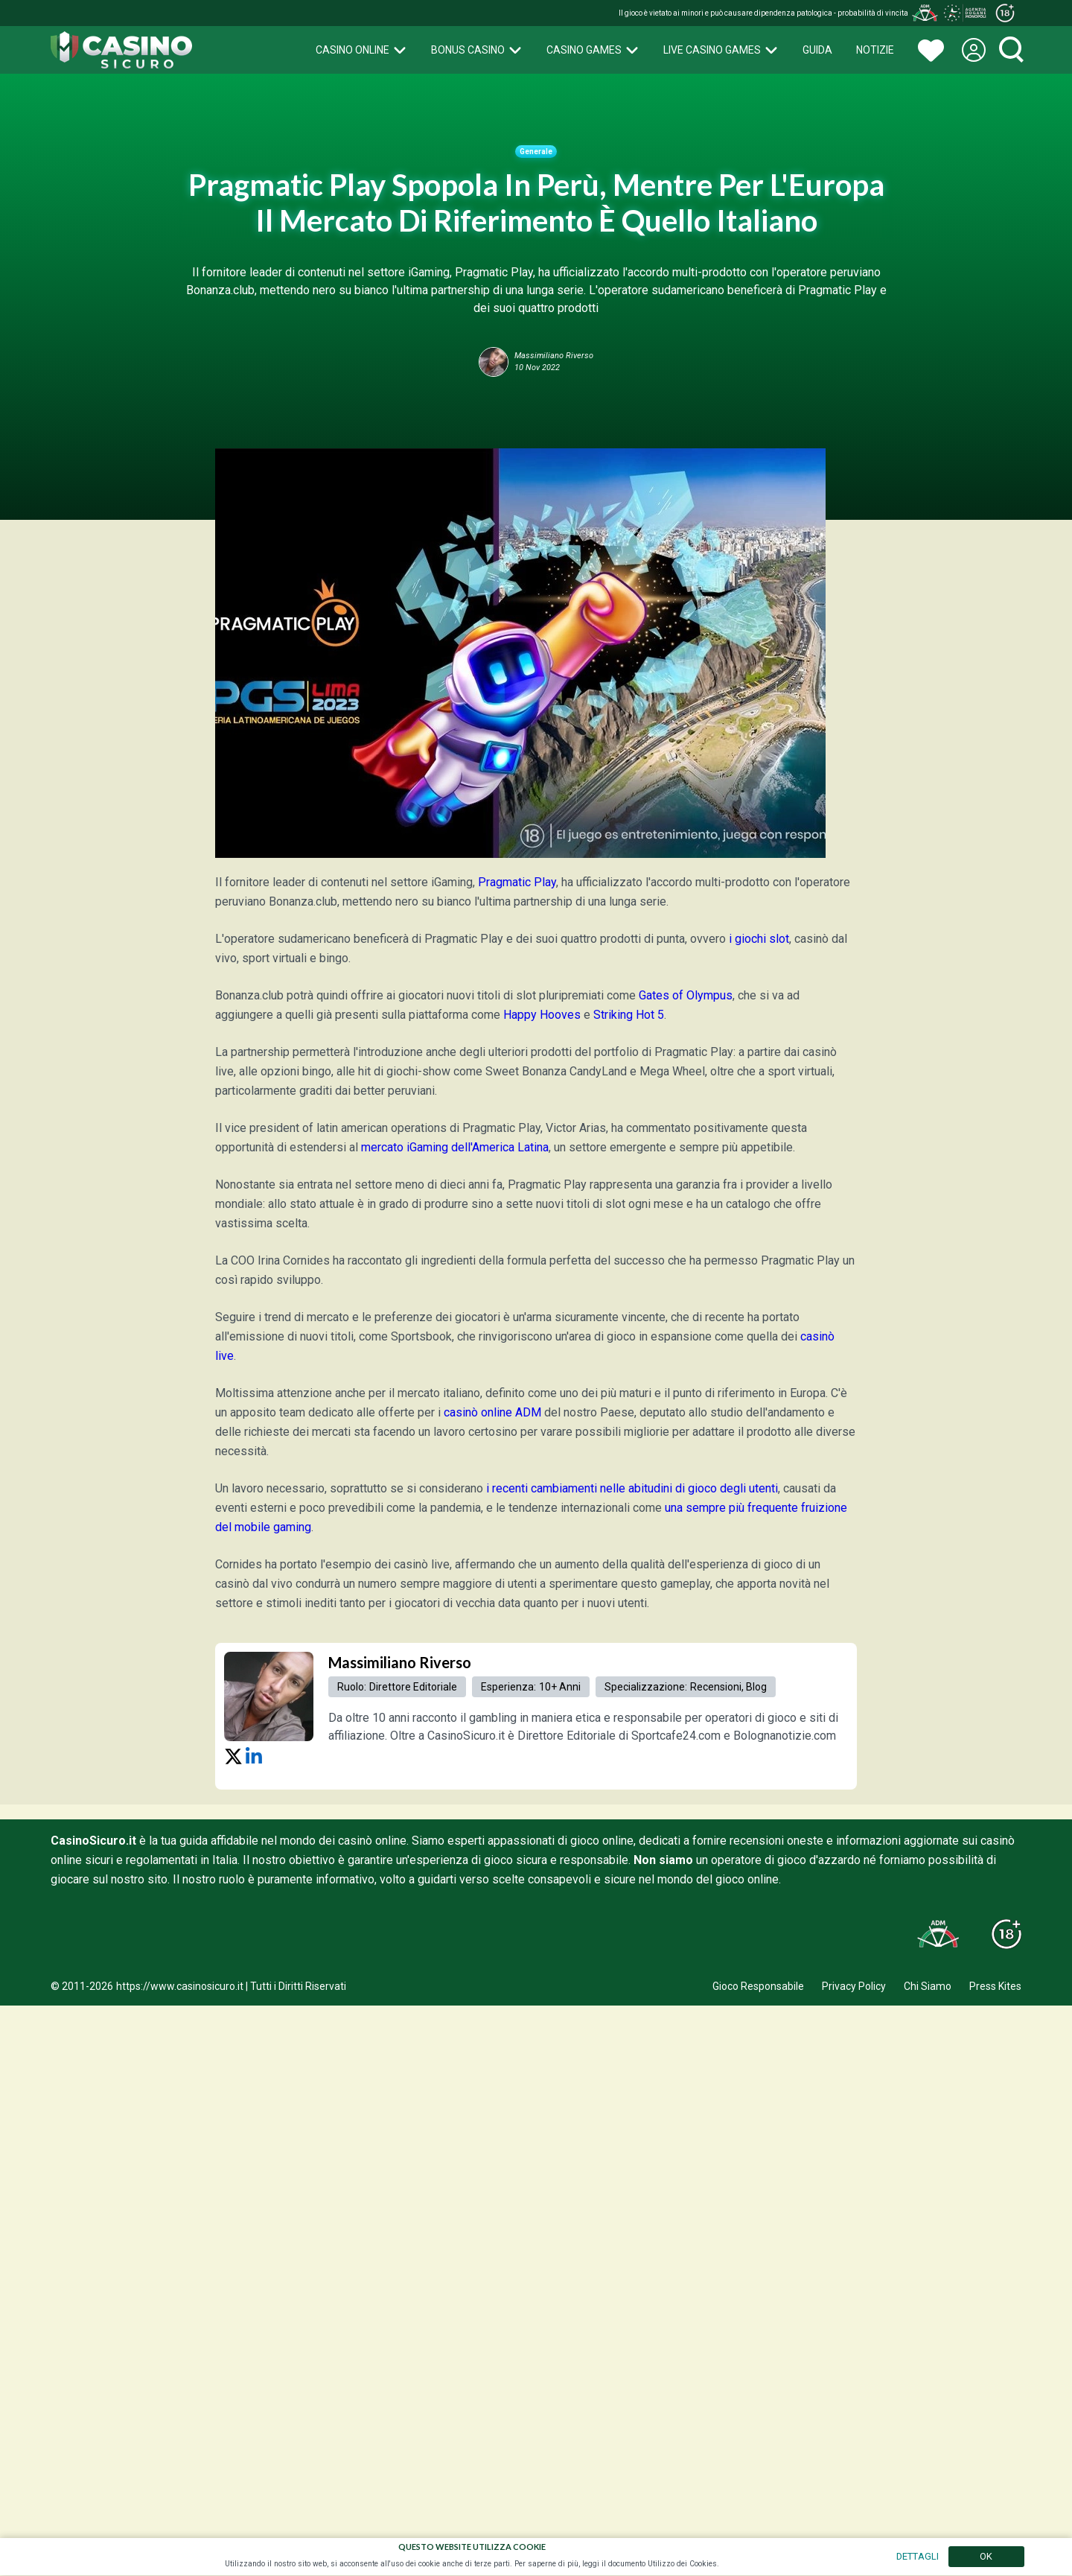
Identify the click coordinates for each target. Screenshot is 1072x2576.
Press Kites (995, 1986)
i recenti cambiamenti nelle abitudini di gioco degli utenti (632, 1488)
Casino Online (361, 49)
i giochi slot (759, 939)
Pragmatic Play (517, 882)
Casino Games (592, 49)
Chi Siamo (927, 1986)
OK (986, 2556)
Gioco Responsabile (758, 1986)
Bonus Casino (477, 49)
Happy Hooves (542, 1015)
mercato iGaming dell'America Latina (455, 1147)
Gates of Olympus (686, 995)
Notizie (875, 50)
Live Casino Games (721, 49)
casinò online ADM (492, 1412)
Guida (817, 50)
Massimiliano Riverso (399, 1662)
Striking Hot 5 (628, 1015)
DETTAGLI (917, 2556)
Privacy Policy (854, 1986)
